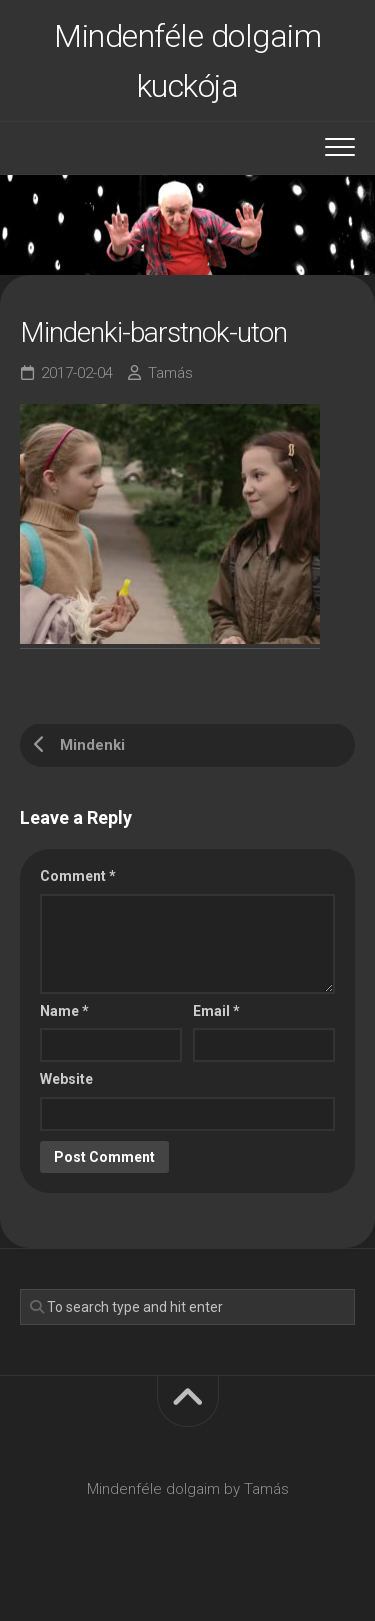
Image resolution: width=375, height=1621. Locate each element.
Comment (78, 876)
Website (66, 1079)
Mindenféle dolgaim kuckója (187, 61)
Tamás (170, 373)
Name (64, 1011)
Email (216, 1011)
